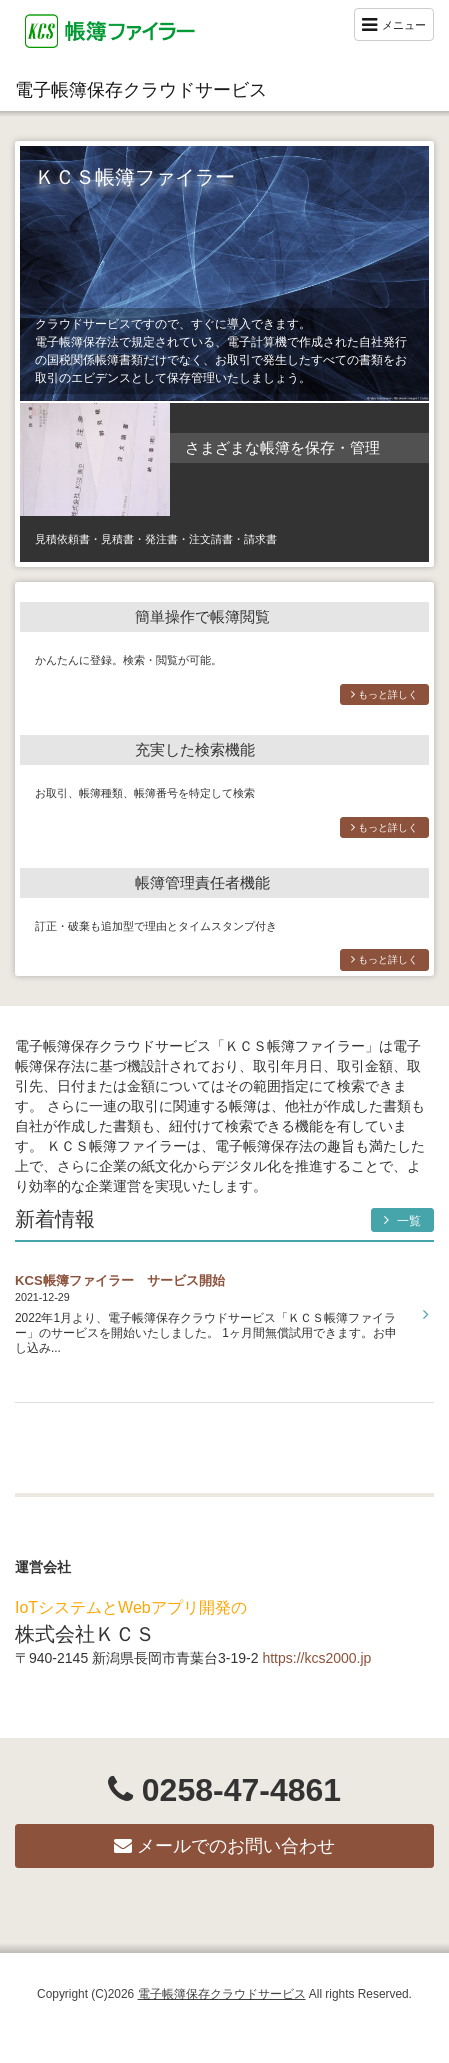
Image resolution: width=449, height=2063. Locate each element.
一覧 (402, 1220)
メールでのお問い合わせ (224, 1846)
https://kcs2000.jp (316, 1658)
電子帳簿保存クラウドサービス (141, 90)
